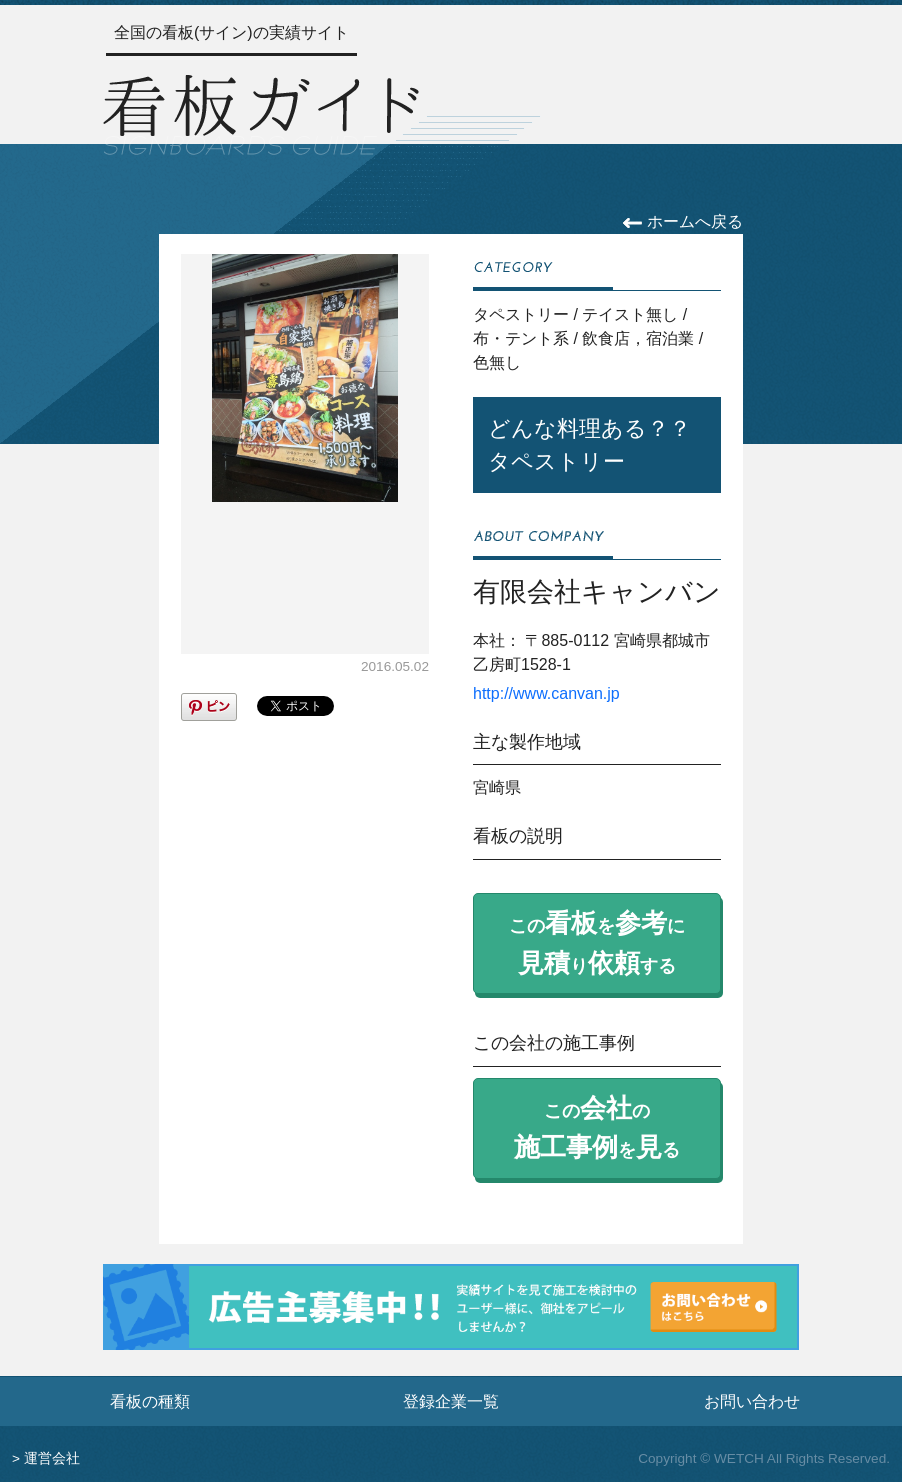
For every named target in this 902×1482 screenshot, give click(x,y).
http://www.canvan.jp (546, 693)
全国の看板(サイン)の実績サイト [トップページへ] (231, 32)
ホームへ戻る (682, 221)
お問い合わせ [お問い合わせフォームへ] (752, 1401)
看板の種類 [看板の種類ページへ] (150, 1401)
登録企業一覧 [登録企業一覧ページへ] (451, 1401)
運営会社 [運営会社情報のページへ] (52, 1458)
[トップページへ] (261, 112)
